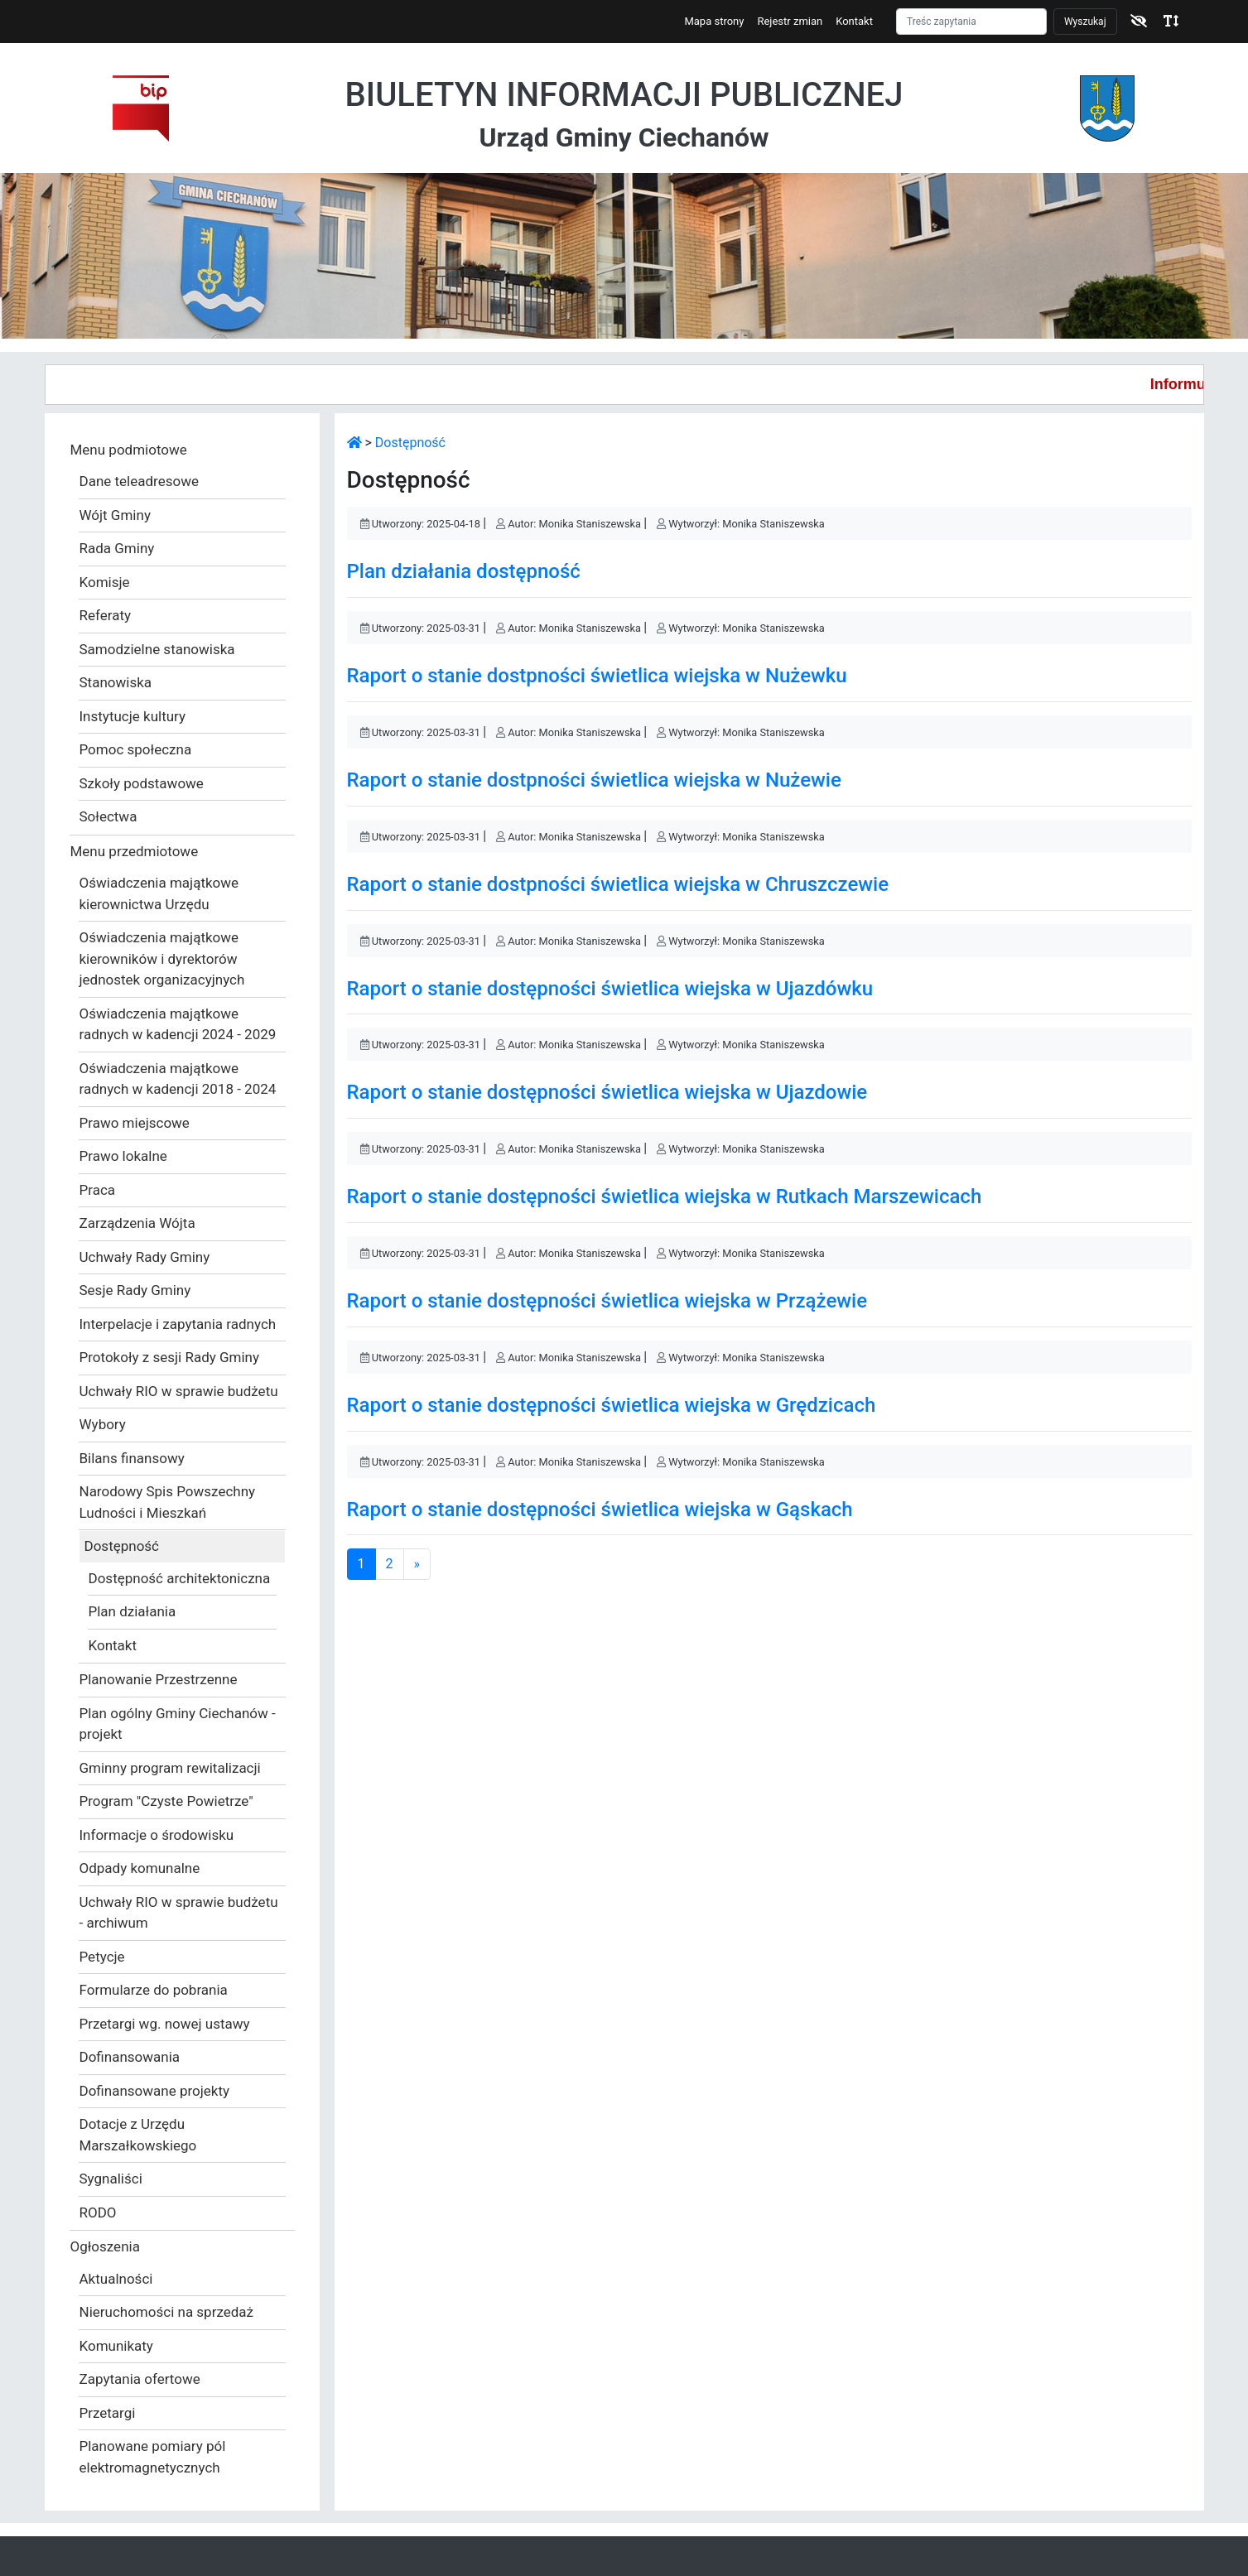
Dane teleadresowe (139, 481)
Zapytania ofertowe (140, 2379)
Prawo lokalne (123, 1156)
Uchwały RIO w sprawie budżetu (179, 1391)
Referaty (106, 615)
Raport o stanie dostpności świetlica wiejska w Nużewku (597, 675)
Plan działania (132, 1611)
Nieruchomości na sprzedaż (167, 2312)
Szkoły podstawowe (142, 783)
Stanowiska (116, 682)
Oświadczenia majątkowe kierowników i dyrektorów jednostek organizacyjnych (162, 958)
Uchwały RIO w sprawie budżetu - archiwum (179, 1913)
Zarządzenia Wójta (137, 1223)
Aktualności (116, 2278)
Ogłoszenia (105, 2246)
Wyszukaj (1085, 21)
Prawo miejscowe (135, 1123)
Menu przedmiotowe (134, 851)
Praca (98, 1190)
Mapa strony (714, 21)
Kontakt (854, 21)
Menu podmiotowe (128, 449)
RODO (98, 2212)
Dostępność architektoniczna (180, 1578)
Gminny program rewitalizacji (170, 1768)
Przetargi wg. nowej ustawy (165, 2023)
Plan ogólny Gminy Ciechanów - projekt (178, 1724)
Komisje (105, 582)
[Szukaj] (971, 21)
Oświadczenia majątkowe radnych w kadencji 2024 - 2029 (178, 1024)
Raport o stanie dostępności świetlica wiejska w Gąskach (600, 1509)
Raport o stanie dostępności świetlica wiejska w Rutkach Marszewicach (664, 1196)
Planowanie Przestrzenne (159, 1679)
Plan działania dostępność (464, 571)
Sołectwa (108, 816)
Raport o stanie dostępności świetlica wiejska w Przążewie (607, 1300)
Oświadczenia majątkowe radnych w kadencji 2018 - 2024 (178, 1079)
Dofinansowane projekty (155, 2090)
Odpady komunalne (140, 1868)
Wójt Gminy (115, 515)
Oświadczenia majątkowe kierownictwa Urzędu (159, 893)
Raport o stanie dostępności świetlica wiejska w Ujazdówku (610, 988)
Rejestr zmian (789, 21)
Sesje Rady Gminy (135, 1290)
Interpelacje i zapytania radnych (178, 1324)
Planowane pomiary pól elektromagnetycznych (153, 2457)
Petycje (102, 1956)
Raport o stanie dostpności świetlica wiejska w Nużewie (594, 780)
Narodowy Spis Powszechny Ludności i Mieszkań (168, 1502)
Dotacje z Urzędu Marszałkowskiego (138, 2135)
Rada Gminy (117, 548)
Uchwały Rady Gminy (145, 1257)
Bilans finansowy (132, 1458)
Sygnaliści (111, 2178)
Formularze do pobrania (154, 1989)
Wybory (103, 1424)
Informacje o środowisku (157, 1835)
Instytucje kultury (133, 716)
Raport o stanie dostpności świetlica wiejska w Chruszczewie (618, 884)
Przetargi (108, 2413)
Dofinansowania (130, 2057)
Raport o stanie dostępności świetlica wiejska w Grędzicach (611, 1405)
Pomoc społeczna (136, 749)
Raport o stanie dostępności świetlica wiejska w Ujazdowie (607, 1092)
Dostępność (122, 1546)
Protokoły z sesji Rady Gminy (170, 1357)
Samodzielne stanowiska (157, 649)
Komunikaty (116, 2346)
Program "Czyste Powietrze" (166, 1801)
